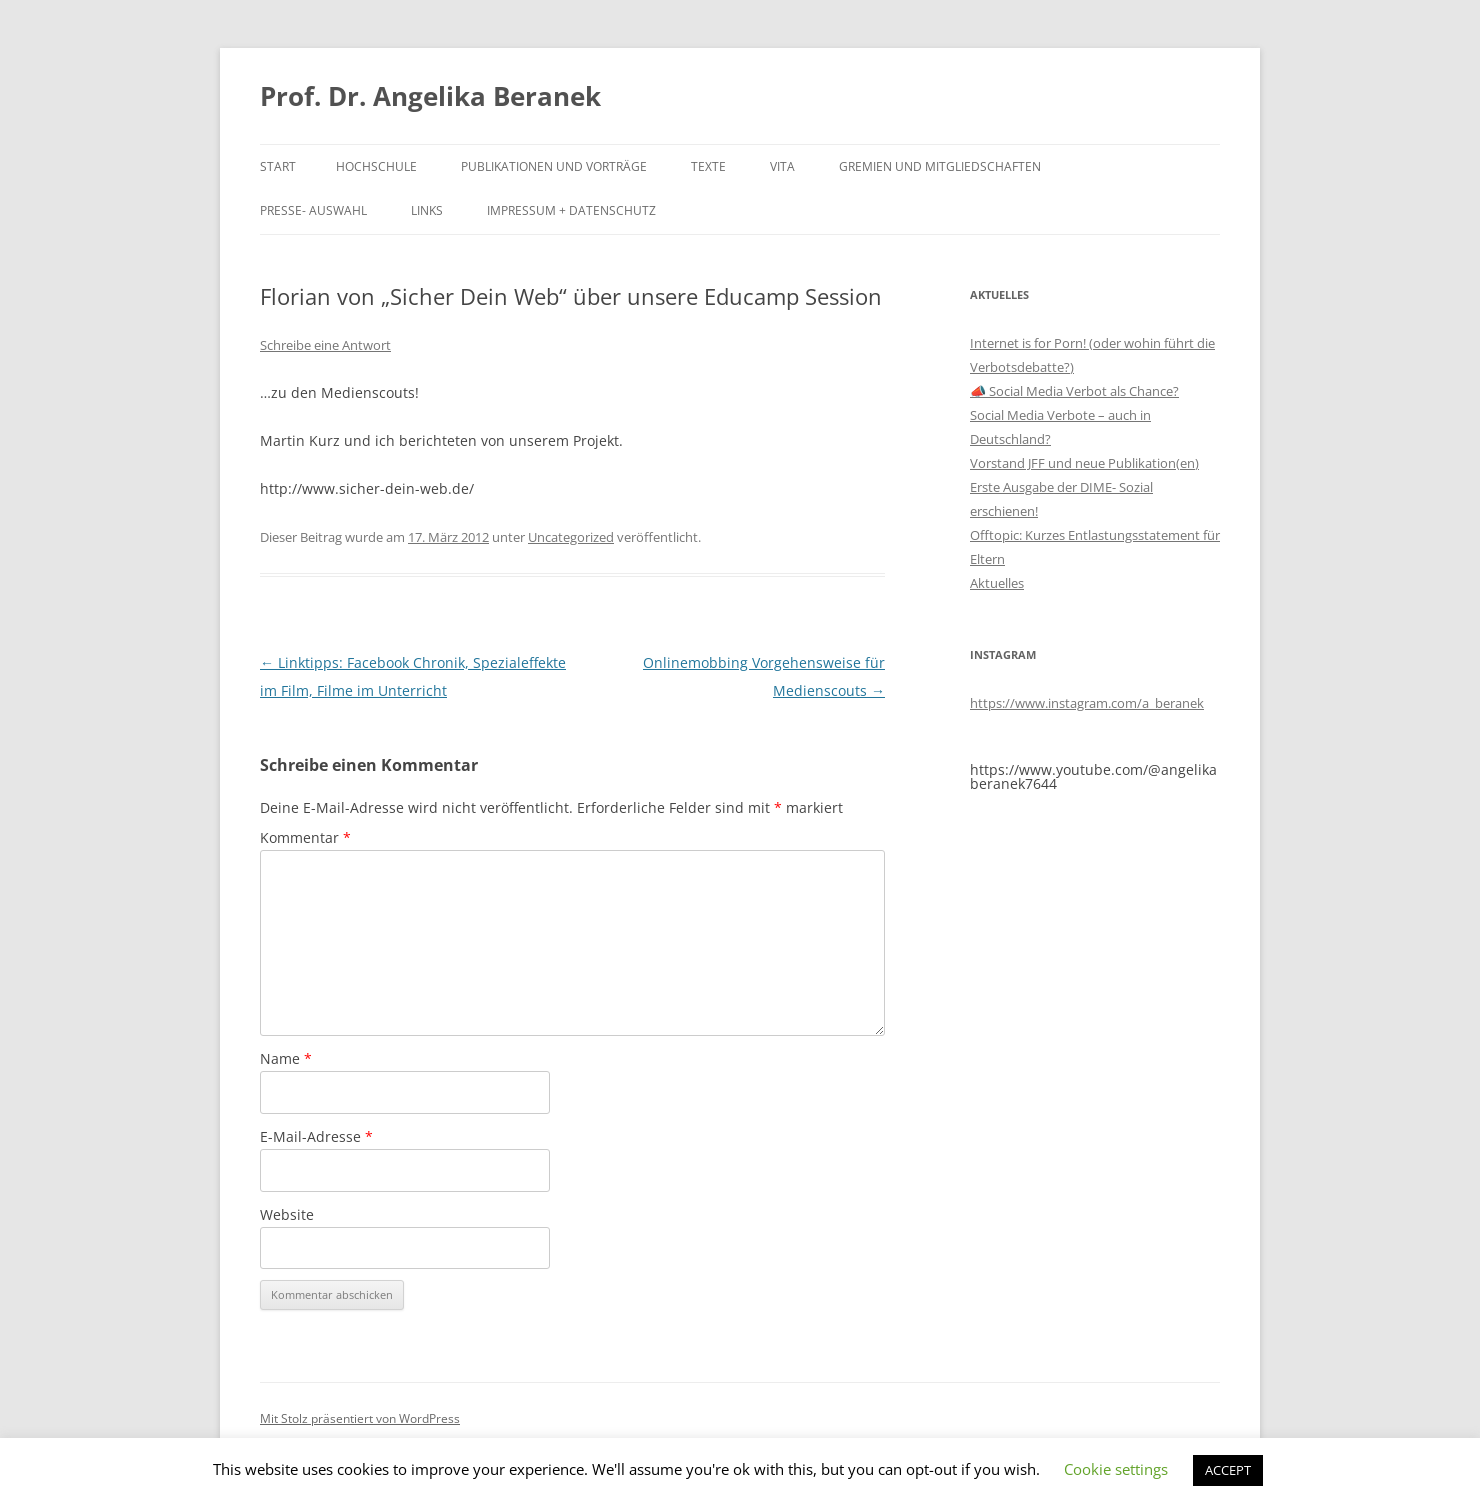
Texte (708, 166)
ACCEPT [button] (1228, 1470)
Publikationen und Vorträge (554, 166)
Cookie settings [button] (1116, 1469)
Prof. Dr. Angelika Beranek (430, 96)
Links (427, 210)
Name (286, 1058)
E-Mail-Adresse (316, 1136)
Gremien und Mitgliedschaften (940, 166)
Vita (782, 166)
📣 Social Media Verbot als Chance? (1074, 391)
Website (287, 1214)
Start (278, 166)
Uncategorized (571, 537)
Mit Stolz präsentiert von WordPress (360, 1418)
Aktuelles (997, 583)
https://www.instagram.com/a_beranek (1087, 703)
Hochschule (376, 166)
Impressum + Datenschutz (571, 210)
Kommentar (305, 837)
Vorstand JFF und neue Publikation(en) (1084, 463)
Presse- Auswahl (313, 210)
